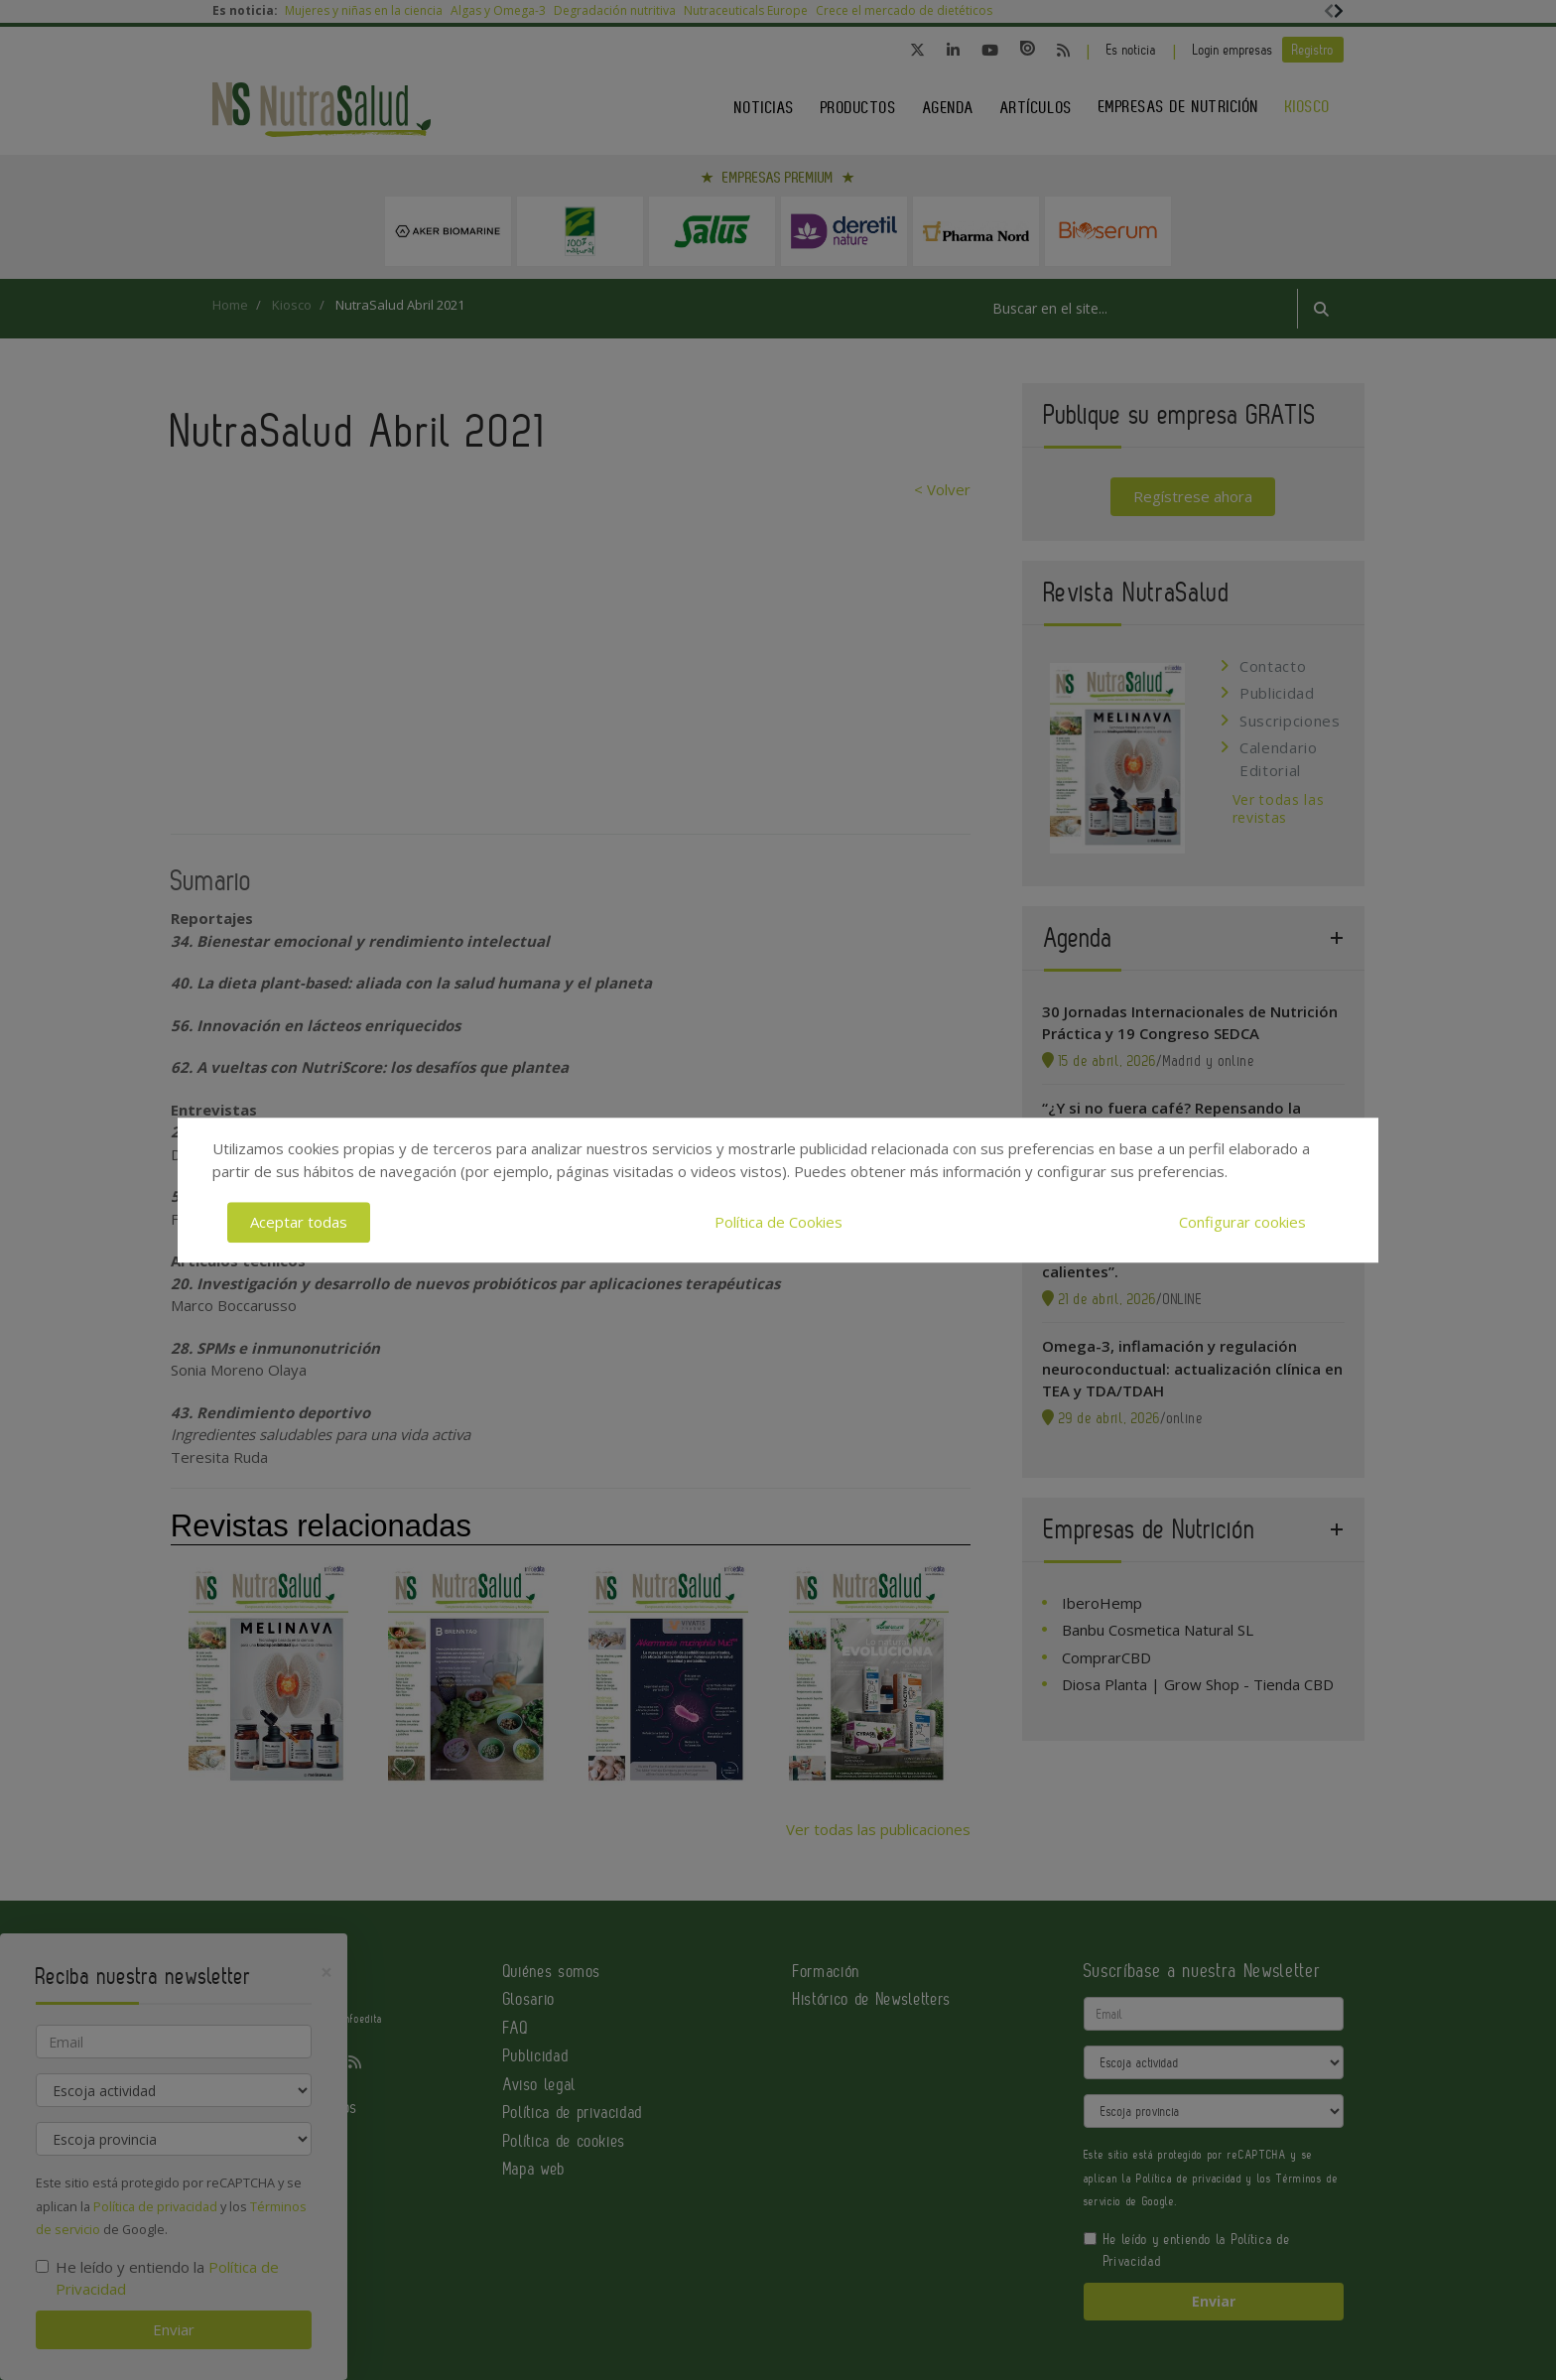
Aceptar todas (298, 1222)
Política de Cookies (778, 1222)
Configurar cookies (1242, 1222)
